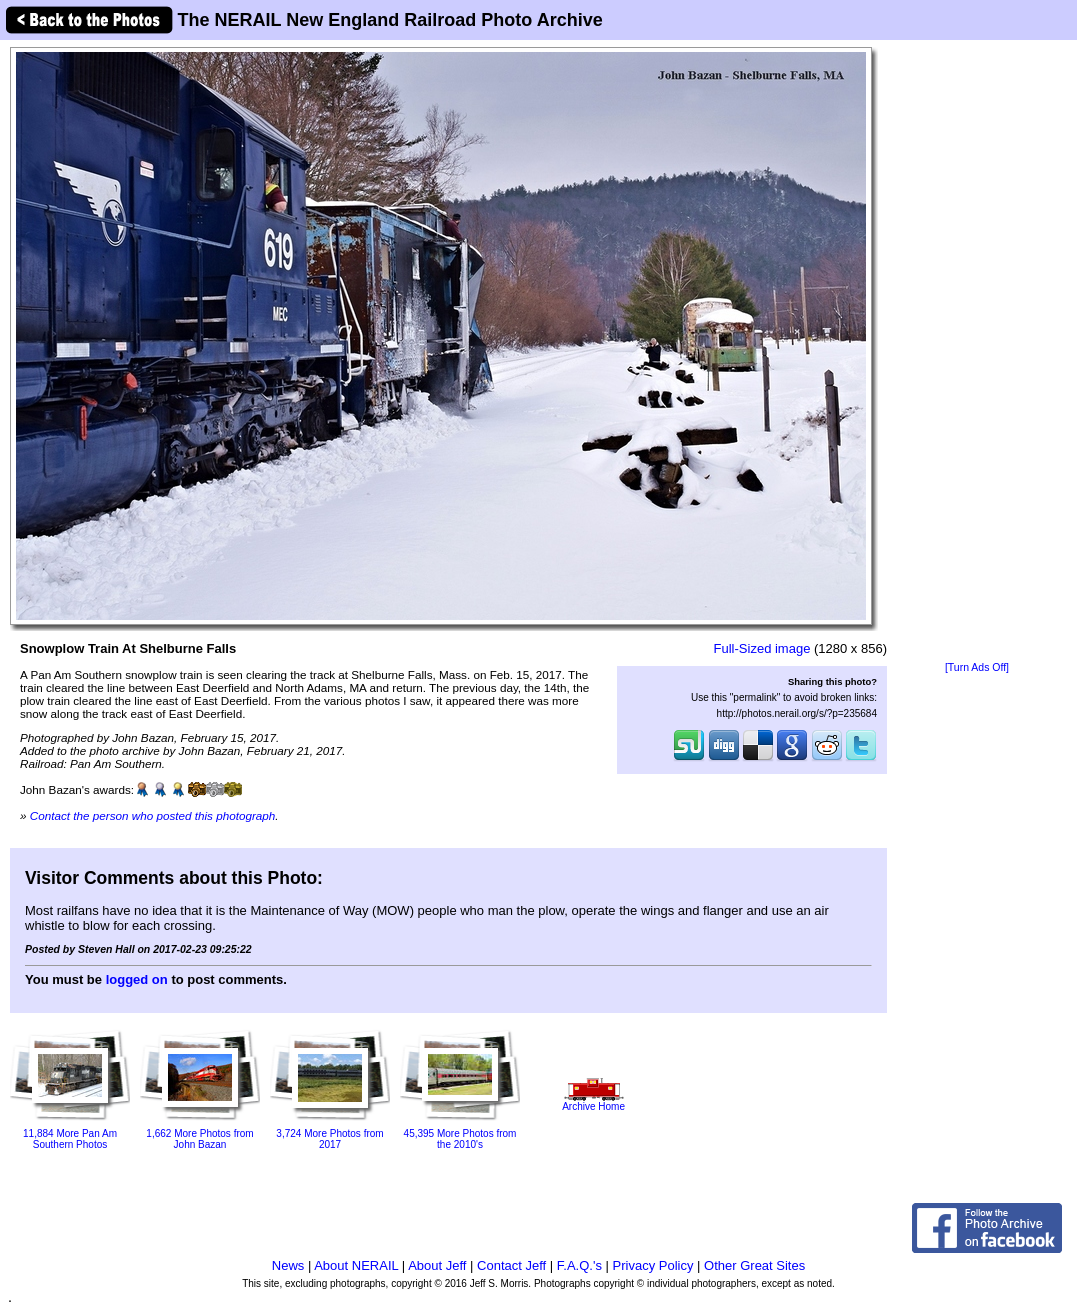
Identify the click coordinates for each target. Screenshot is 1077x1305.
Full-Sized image (762, 648)
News (288, 1265)
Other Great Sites (754, 1265)
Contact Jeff (511, 1265)
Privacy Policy (653, 1265)
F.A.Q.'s (579, 1265)
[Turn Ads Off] (977, 667)
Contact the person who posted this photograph (153, 815)
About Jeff (437, 1265)
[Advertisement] (977, 352)
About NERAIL (356, 1265)
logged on (137, 979)
